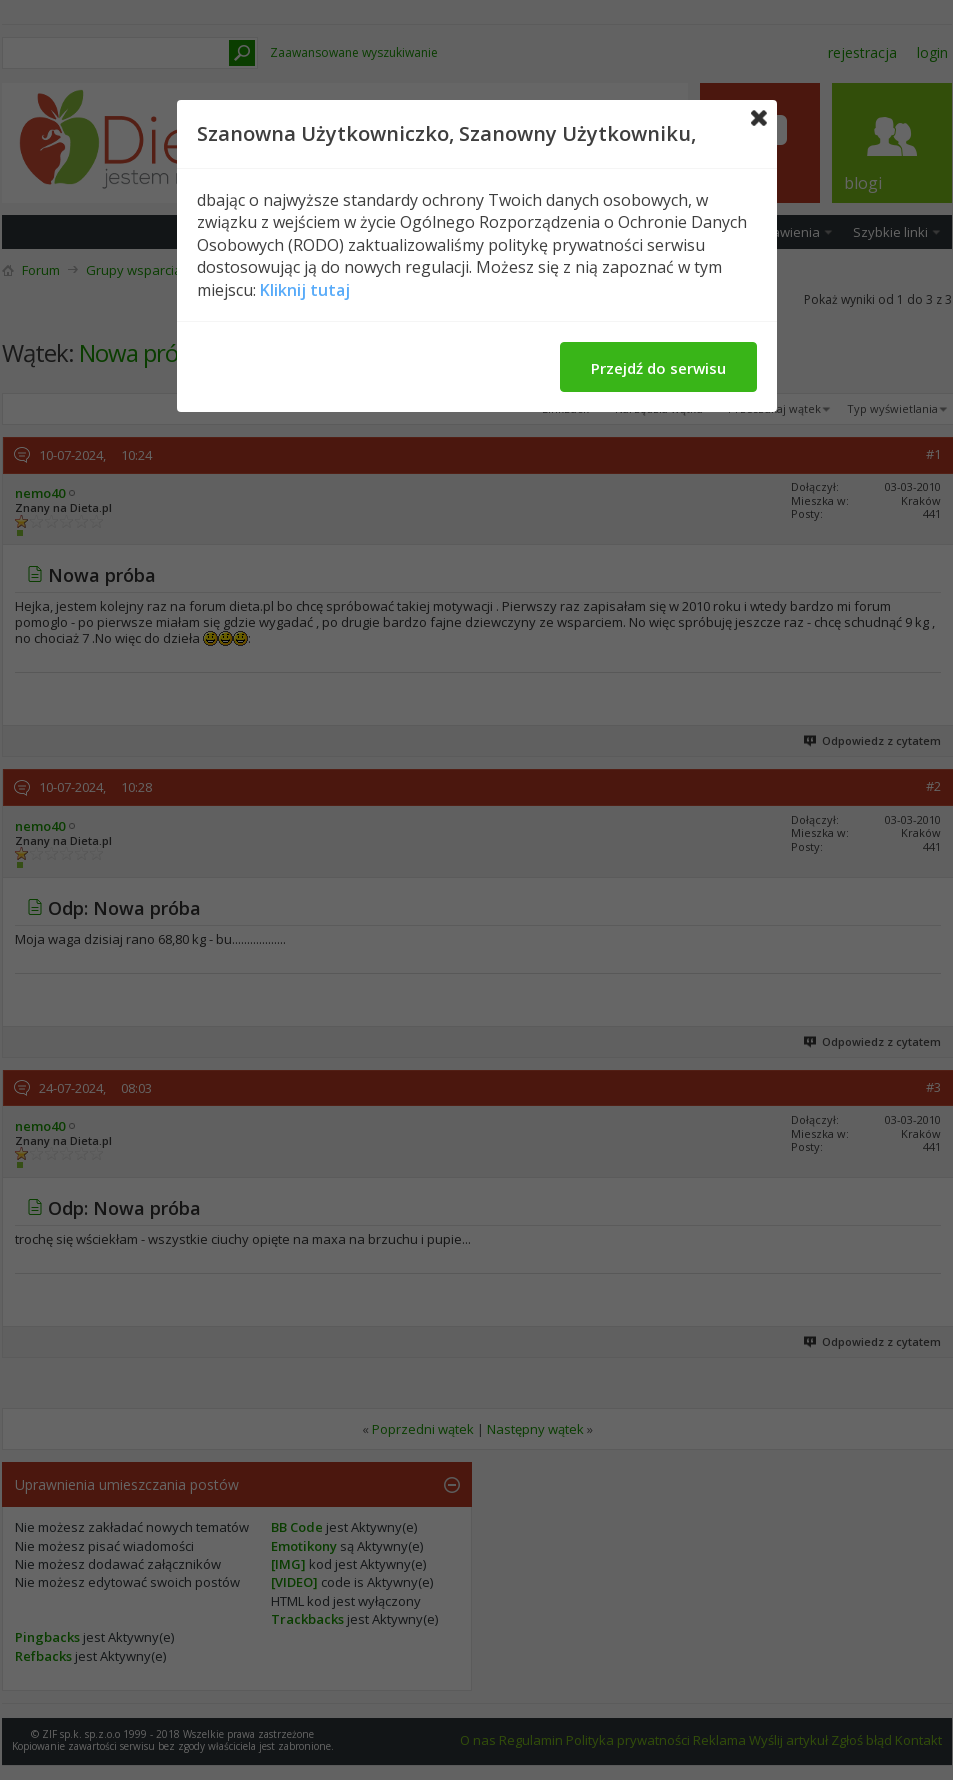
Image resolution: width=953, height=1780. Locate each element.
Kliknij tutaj (305, 290)
